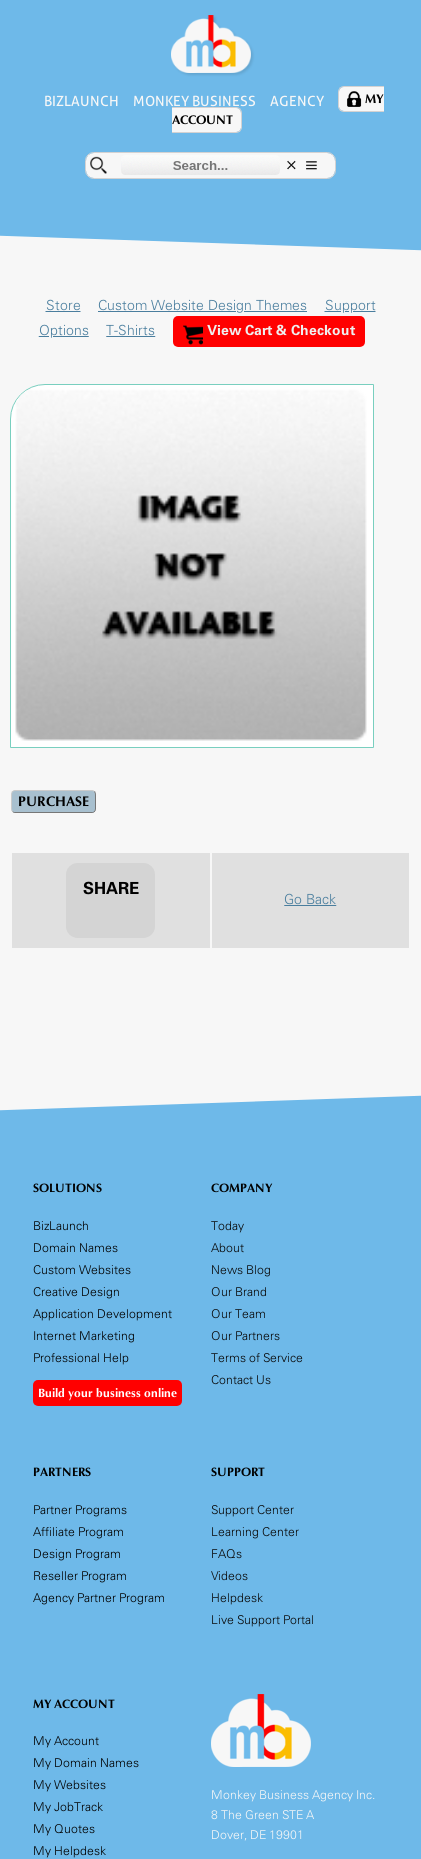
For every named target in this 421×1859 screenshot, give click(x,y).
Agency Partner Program (99, 1596)
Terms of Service (257, 1357)
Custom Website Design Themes (202, 305)
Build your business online (107, 1393)
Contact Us (241, 1379)
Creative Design (76, 1291)
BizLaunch (78, 101)
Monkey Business (195, 101)
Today (227, 1225)
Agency (300, 101)
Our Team (238, 1313)
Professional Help (81, 1357)
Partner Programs (80, 1508)
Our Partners (245, 1335)
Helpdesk (237, 1596)
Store (63, 305)
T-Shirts (127, 330)
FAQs (226, 1552)
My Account (66, 1740)
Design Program (77, 1552)
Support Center (252, 1508)
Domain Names (75, 1247)
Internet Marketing (84, 1335)
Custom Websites (82, 1269)
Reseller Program (80, 1574)
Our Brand (239, 1291)
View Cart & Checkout (269, 333)
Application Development (102, 1313)
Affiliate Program (78, 1530)
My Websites (69, 1784)
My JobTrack (68, 1806)
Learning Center (255, 1530)
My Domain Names (86, 1762)
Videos (229, 1574)
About (227, 1247)
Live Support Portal (262, 1618)
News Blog (241, 1269)
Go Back (310, 899)
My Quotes (64, 1828)
